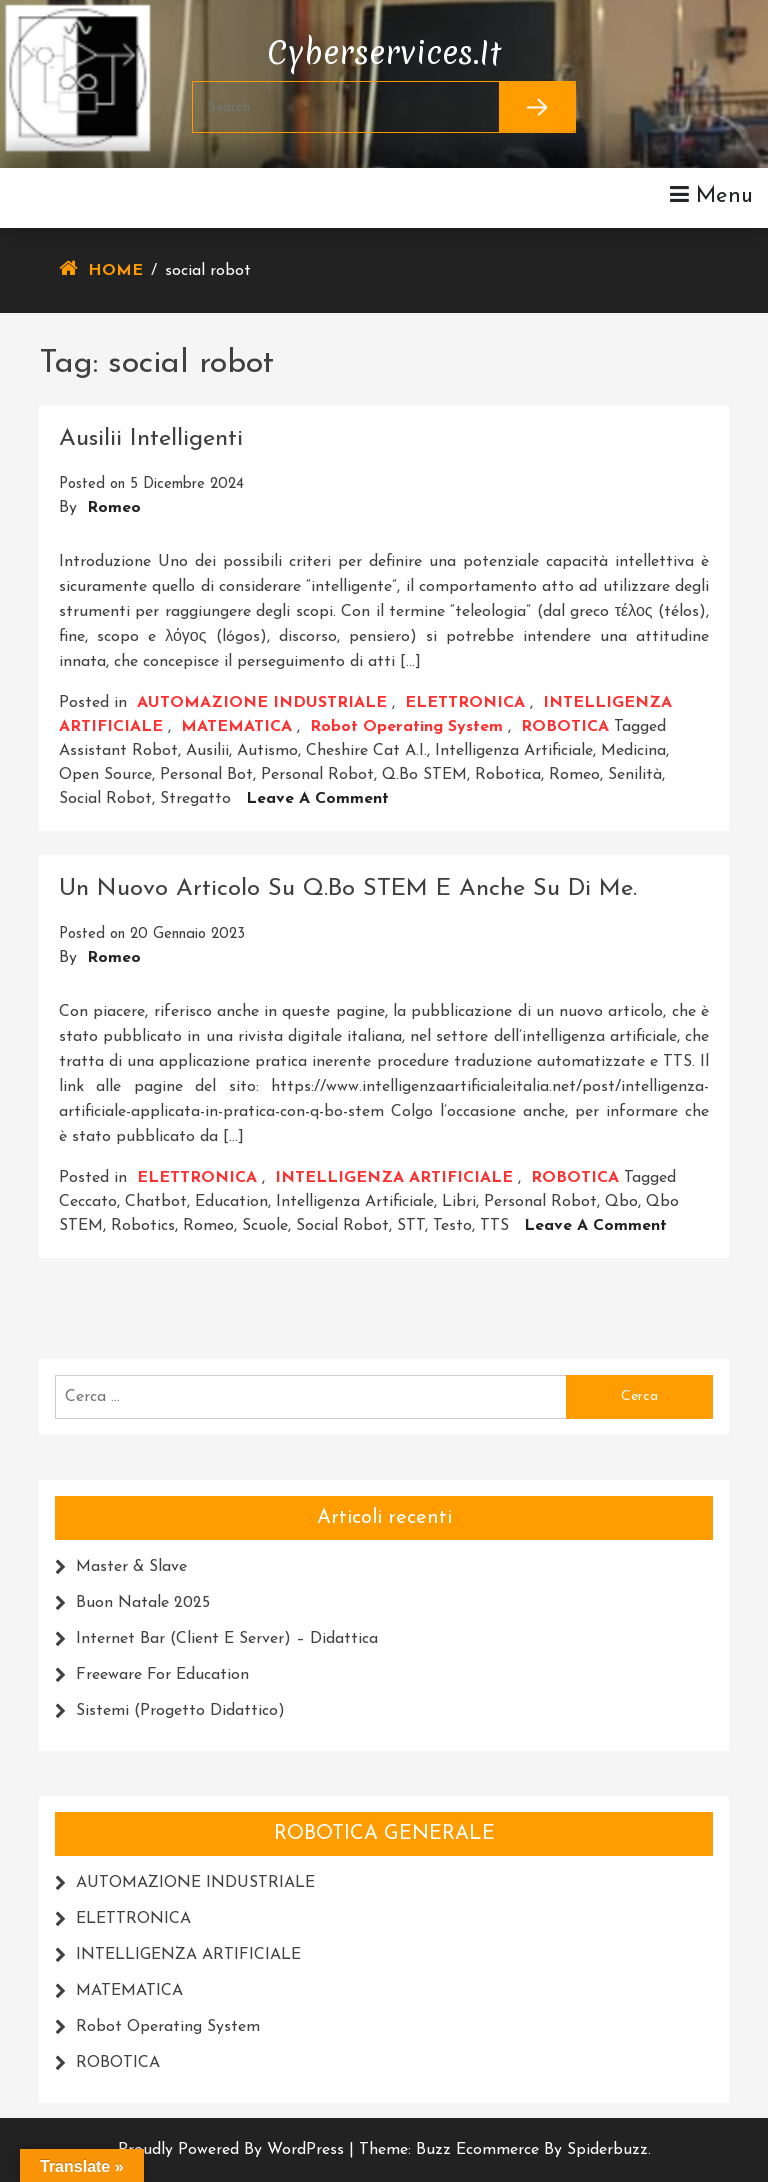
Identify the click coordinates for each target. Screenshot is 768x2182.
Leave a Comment (317, 799)
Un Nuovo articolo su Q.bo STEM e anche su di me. (348, 889)
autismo (267, 751)
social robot (105, 799)
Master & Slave (131, 1567)
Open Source (105, 775)
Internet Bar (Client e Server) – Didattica (227, 1639)
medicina (633, 751)
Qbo (621, 1202)
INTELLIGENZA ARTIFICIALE (394, 1178)
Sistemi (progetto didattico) (180, 1711)
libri (459, 1202)
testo (452, 1226)
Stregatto (195, 799)
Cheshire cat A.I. (366, 751)
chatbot (156, 1202)
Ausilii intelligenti (151, 439)
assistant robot (118, 751)
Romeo (114, 508)
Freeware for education (162, 1675)
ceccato (88, 1202)
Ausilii (207, 751)
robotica (508, 775)
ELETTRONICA (465, 703)
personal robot (317, 775)
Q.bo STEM (424, 775)
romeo (574, 775)
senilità (635, 775)
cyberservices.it (384, 48)
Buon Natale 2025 (143, 1603)
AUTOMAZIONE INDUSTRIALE (262, 703)
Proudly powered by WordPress (233, 2150)
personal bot (206, 775)
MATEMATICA (236, 727)
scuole (265, 1226)
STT (411, 1226)
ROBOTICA (565, 727)
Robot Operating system (406, 727)
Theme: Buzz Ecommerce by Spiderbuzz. (505, 2150)
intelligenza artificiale (514, 751)
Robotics (143, 1226)
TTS (494, 1226)
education (231, 1202)
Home (115, 271)
